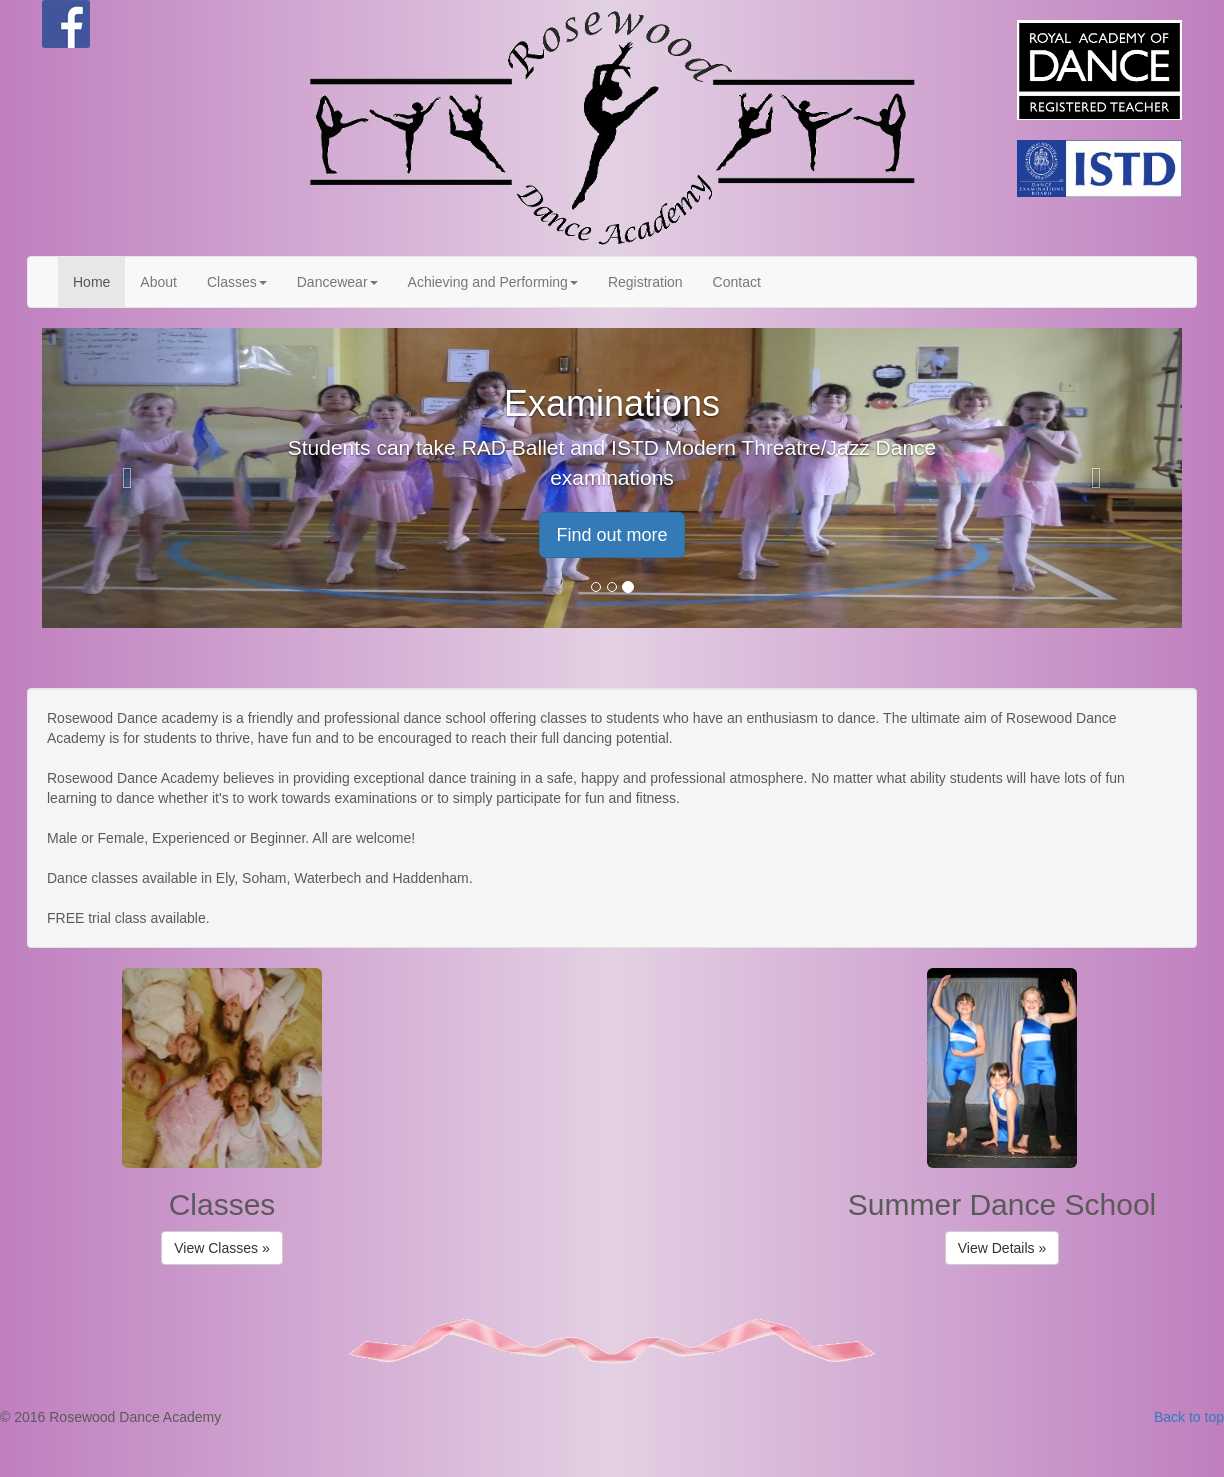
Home (91, 282)
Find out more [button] (611, 535)
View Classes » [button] (221, 1248)
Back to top (1189, 1417)
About (158, 282)
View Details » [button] (1002, 1248)
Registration (645, 282)
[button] (127, 478)
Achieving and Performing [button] (493, 282)
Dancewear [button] (337, 282)
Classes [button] (237, 282)
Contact (737, 282)
